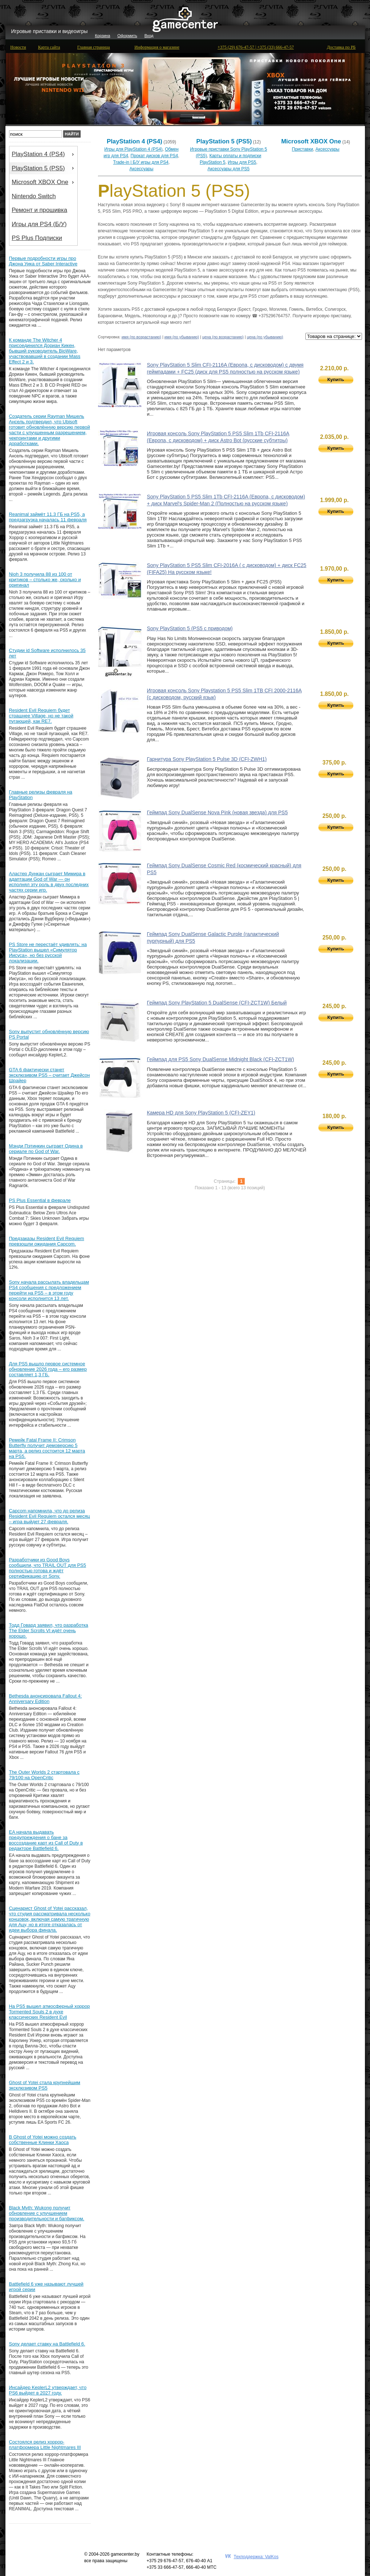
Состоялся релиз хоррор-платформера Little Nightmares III (45, 2444)
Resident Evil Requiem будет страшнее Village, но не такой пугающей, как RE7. (41, 716)
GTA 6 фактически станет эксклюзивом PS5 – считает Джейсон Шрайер (49, 1075)
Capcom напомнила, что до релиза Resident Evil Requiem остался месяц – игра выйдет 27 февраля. (49, 1516)
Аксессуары (142, 168)
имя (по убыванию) (181, 337)
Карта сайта (49, 47)
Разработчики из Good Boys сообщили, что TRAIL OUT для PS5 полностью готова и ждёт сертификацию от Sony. (47, 1568)
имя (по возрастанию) (141, 337)
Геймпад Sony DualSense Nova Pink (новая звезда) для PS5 (217, 812)
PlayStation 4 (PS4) (134, 141)
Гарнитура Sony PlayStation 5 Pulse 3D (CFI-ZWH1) (207, 759)
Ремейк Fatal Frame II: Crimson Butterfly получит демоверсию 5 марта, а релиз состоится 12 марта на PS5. (47, 1448)
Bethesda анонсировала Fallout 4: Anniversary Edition (45, 1698)
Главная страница (93, 47)
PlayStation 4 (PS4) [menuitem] (44, 154)
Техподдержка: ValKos (256, 2556)
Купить (335, 379)
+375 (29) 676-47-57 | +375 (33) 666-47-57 (255, 47)
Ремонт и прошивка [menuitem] (39, 210)
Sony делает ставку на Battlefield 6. (47, 2344)
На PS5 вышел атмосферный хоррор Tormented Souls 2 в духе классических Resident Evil (49, 2012)
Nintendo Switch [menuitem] (34, 196)
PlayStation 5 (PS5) (224, 141)
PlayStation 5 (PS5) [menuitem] (44, 168)
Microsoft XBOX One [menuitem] (44, 182)
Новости (18, 47)
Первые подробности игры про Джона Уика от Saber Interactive (43, 261)
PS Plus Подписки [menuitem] (37, 238)
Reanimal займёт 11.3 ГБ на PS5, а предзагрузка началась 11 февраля (48, 516)
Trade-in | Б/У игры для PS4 (140, 162)
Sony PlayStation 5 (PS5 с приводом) (190, 628)
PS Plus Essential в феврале (40, 1200)
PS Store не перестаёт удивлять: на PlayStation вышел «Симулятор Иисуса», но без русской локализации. (48, 952)
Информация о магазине (156, 47)
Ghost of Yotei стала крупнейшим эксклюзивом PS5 (44, 2085)
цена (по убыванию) (265, 337)
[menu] (43, 196)
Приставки (302, 149)
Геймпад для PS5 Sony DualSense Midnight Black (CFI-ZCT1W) (220, 1059)
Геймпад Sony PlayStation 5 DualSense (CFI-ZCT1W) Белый (217, 1003)
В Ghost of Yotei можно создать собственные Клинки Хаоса (43, 2139)
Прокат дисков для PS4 (154, 155)
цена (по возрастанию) (223, 337)
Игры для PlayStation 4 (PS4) (133, 149)
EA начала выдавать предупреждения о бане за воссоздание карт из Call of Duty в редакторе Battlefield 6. (46, 1840)
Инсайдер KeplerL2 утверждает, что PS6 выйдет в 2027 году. (48, 2390)
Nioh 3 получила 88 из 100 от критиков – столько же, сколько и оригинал (45, 579)
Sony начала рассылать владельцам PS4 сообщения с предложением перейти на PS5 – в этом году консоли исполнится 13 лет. (49, 1290)
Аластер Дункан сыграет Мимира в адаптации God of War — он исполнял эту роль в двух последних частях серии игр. (49, 882)
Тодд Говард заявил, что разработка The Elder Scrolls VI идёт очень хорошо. (48, 1630)
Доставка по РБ (341, 47)
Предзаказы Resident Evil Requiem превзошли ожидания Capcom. (46, 1241)
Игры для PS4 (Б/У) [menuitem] (39, 224)
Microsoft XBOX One (311, 141)
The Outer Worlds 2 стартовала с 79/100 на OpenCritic (44, 1774)
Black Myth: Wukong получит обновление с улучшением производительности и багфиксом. (46, 2213)
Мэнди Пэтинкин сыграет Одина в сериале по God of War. (46, 1148)
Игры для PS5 (242, 162)
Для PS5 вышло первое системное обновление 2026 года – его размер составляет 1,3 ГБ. (48, 1369)
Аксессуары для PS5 (228, 168)
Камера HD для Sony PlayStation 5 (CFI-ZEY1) (201, 1113)
